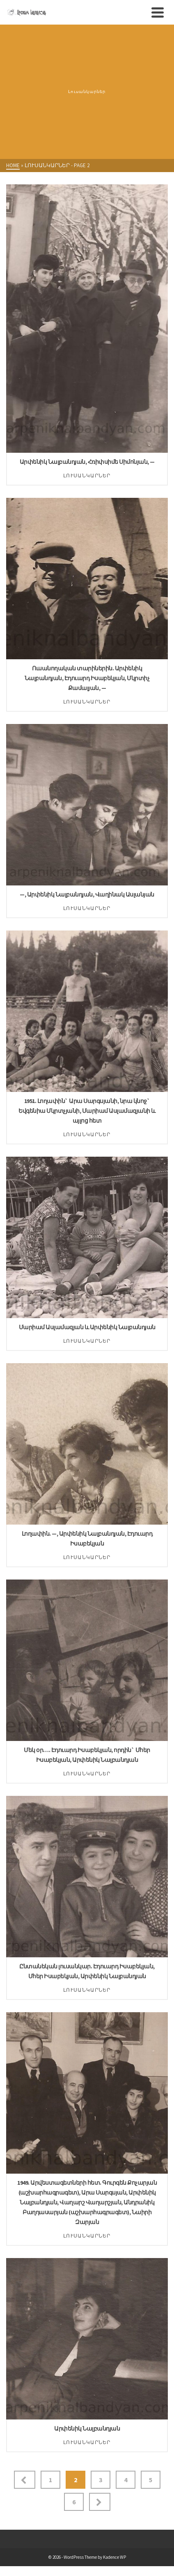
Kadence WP (114, 2557)
